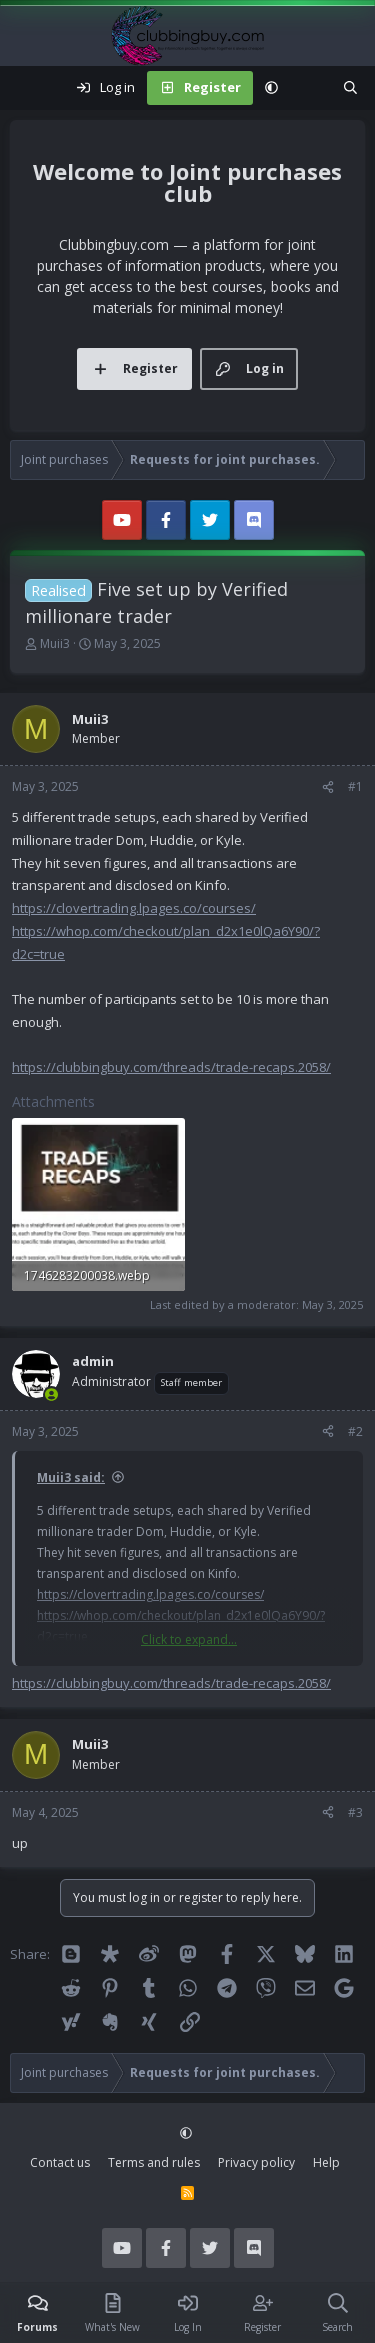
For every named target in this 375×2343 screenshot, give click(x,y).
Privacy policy (256, 2162)
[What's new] (310, 88)
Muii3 (55, 643)
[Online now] (51, 1394)
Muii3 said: (71, 1477)
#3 (355, 1812)
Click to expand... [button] (189, 1639)
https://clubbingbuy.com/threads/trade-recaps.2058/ (171, 1067)
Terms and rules (154, 2162)
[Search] (350, 88)
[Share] (328, 787)
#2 (355, 1431)
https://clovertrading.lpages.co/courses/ (134, 908)
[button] (271, 88)
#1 (355, 786)
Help (326, 2162)
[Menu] (26, 88)
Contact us (60, 2162)
